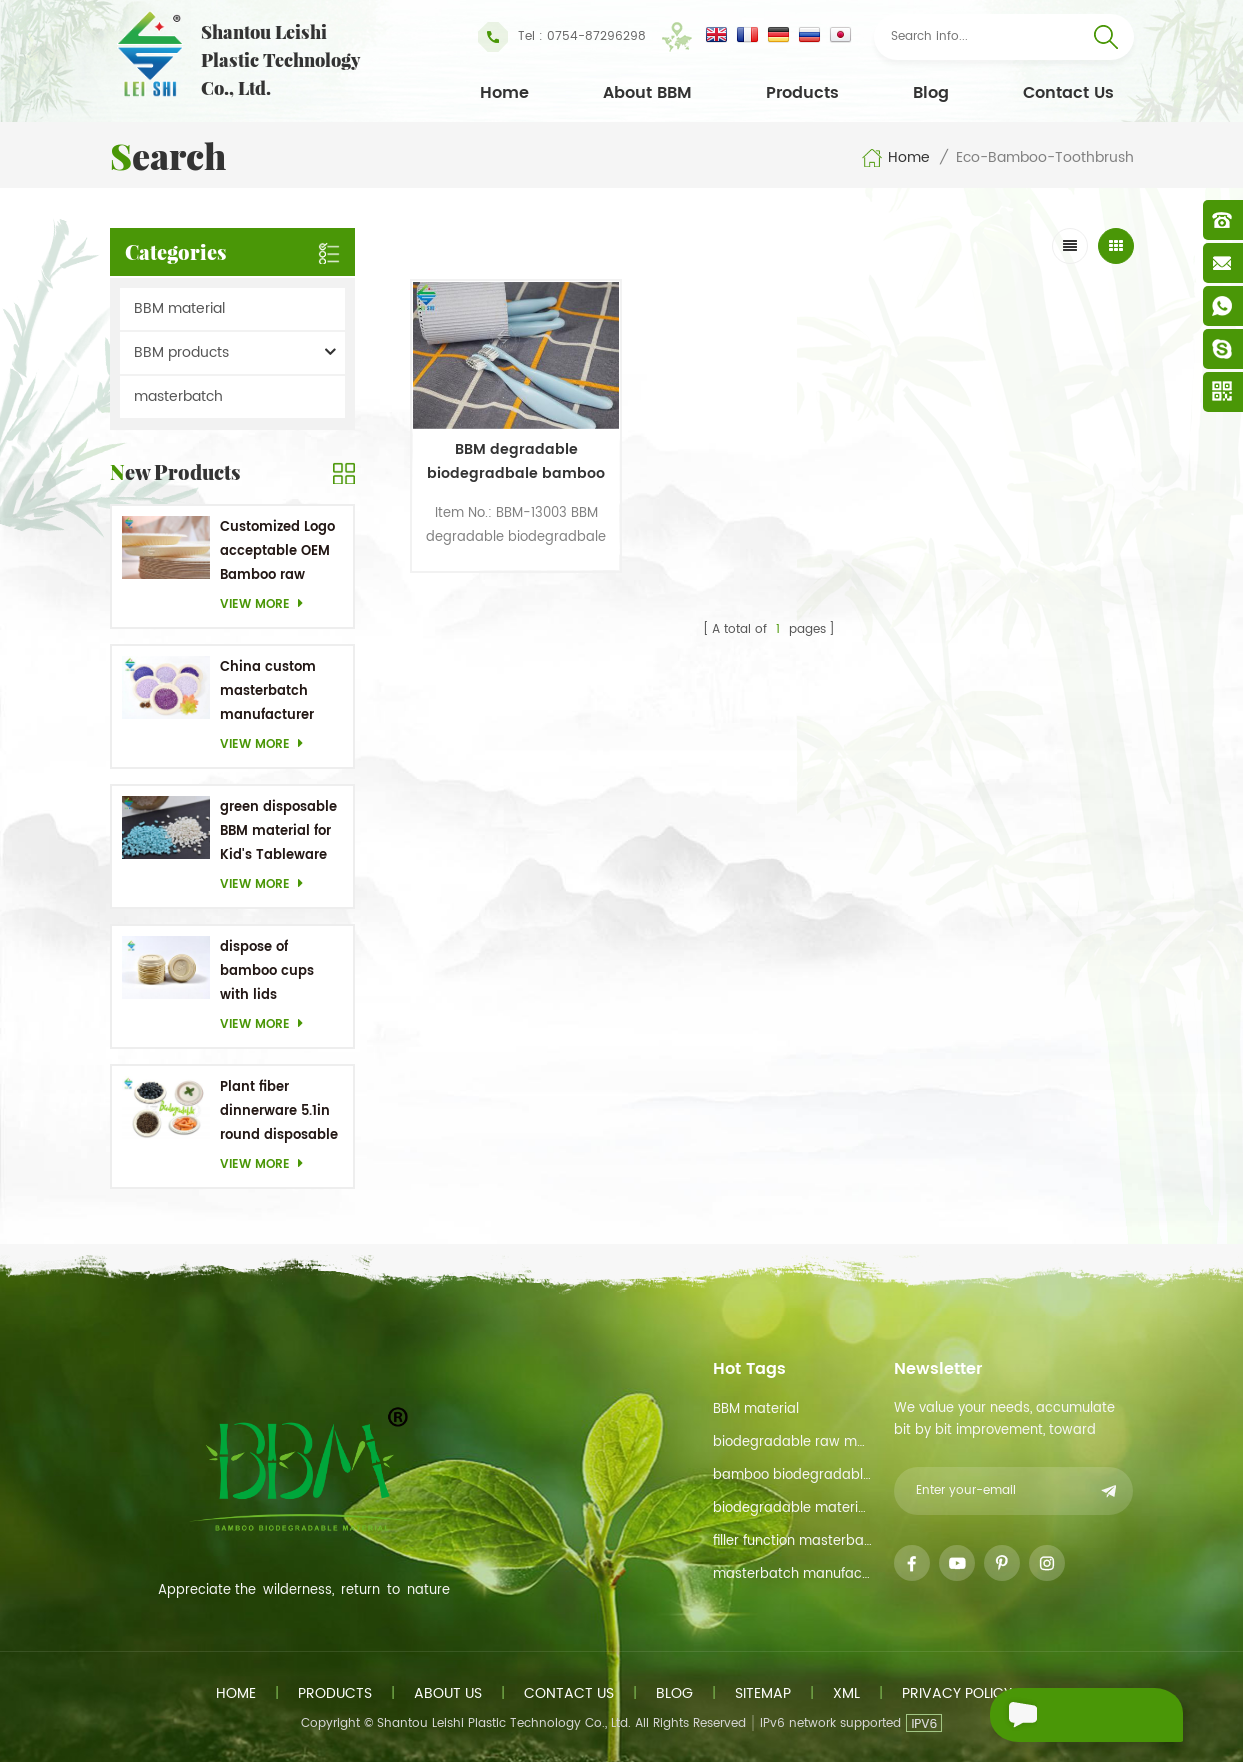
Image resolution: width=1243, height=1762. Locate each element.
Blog (931, 93)
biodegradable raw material (792, 1442)
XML (846, 1693)
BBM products (181, 352)
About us (448, 1693)
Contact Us (1068, 93)
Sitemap (763, 1693)
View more (267, 604)
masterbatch (178, 396)
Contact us (569, 1693)
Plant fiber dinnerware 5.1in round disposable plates (279, 1112)
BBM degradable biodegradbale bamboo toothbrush (496, 435)
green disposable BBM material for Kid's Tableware (278, 831)
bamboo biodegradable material (792, 1475)
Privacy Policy (957, 1693)
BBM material (179, 308)
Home (504, 93)
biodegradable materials (792, 1508)
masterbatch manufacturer (792, 1574)
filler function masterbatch (792, 1541)
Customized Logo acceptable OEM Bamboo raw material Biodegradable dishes (277, 552)
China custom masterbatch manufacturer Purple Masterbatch (268, 692)
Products (802, 93)
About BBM (647, 93)
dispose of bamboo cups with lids (267, 971)
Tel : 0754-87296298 (562, 37)
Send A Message (1073, 1715)
